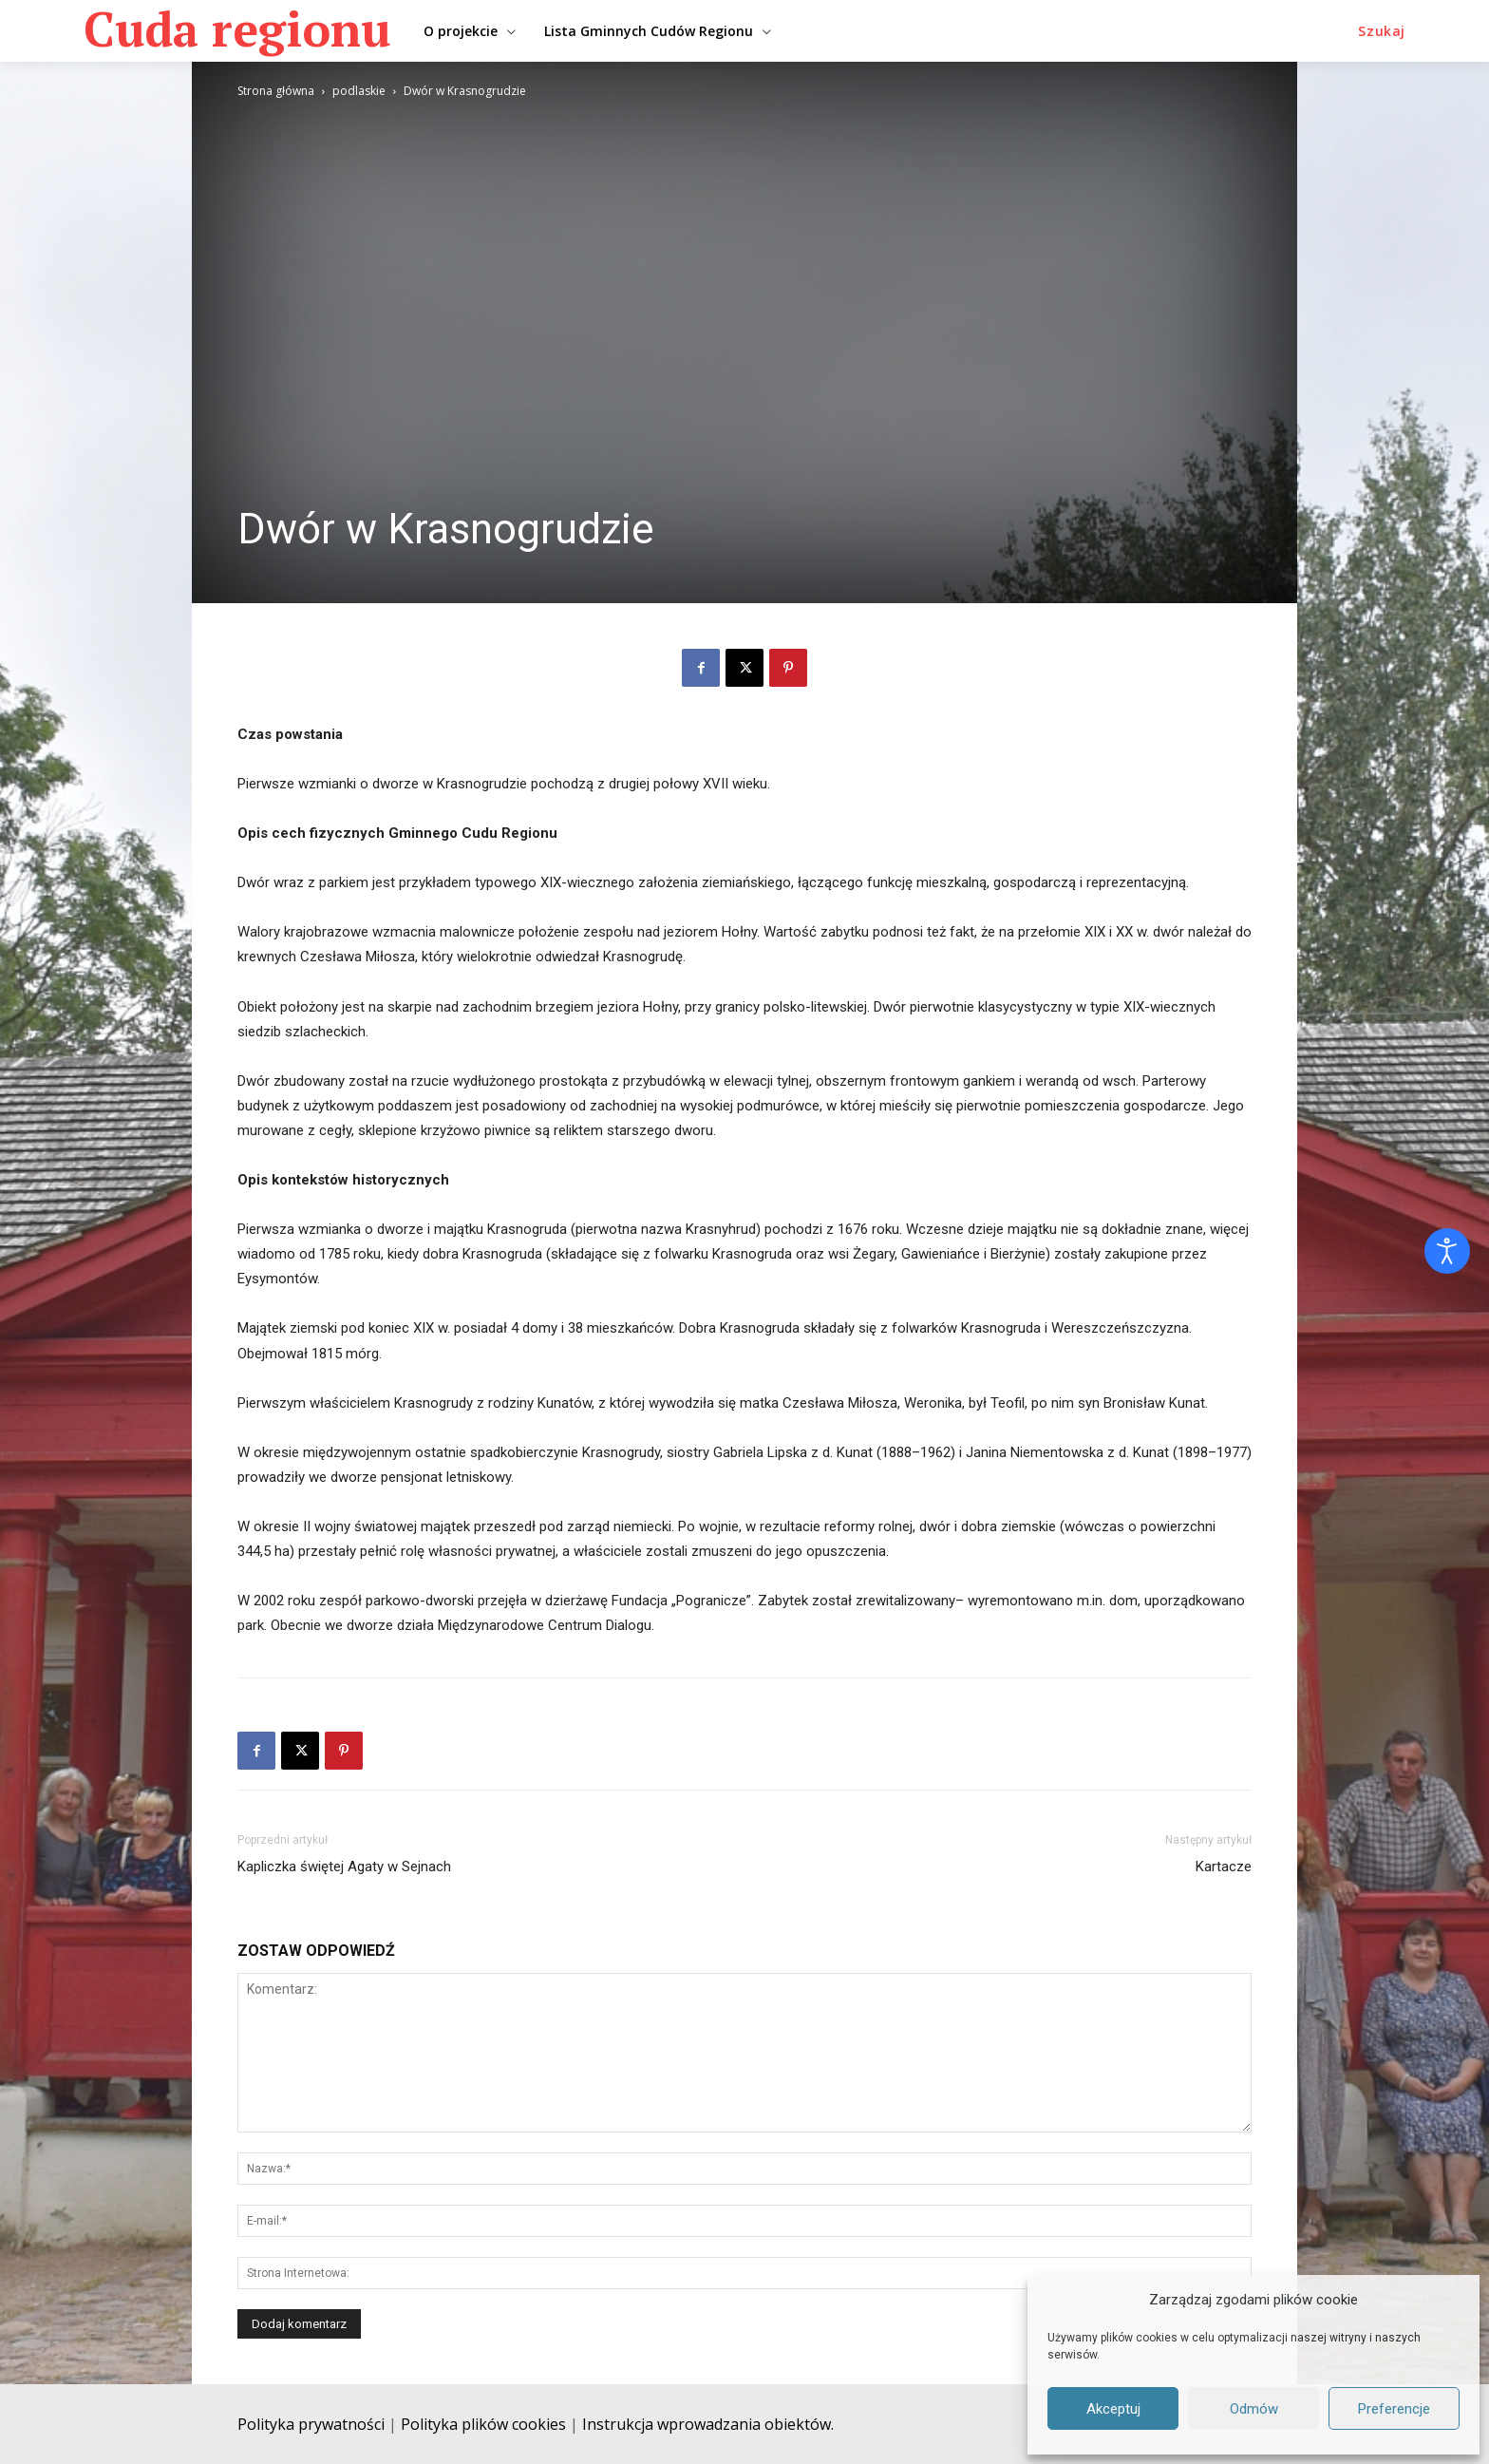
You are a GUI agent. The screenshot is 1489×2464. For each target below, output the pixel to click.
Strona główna (275, 91)
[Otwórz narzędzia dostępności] (1447, 1251)
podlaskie (359, 91)
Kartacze (1224, 1866)
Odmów (1254, 2408)
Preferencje (1394, 2408)
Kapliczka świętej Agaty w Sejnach (344, 1866)
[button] (1381, 31)
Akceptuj (1113, 2408)
